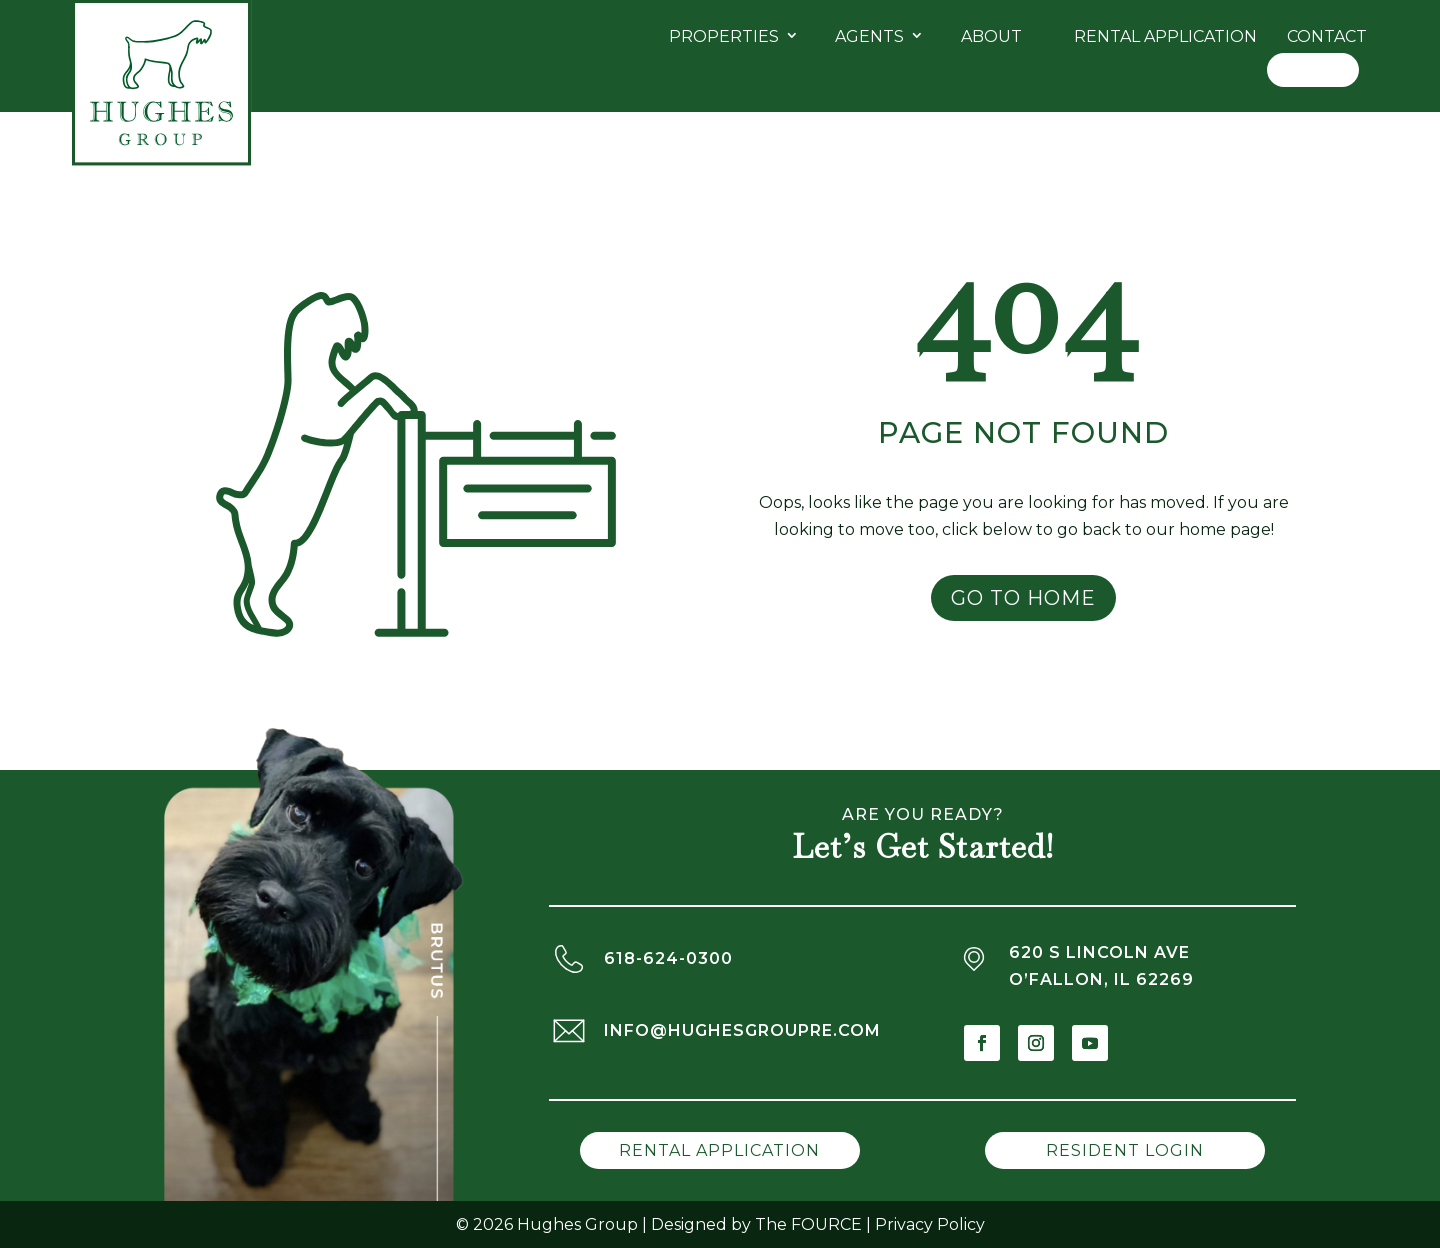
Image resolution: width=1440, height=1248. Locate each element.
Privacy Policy (930, 1224)
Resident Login (1125, 1150)
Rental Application (1165, 36)
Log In (1313, 69)
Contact (1327, 36)
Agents (869, 36)
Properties (724, 36)
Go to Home (1023, 598)
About (991, 36)
